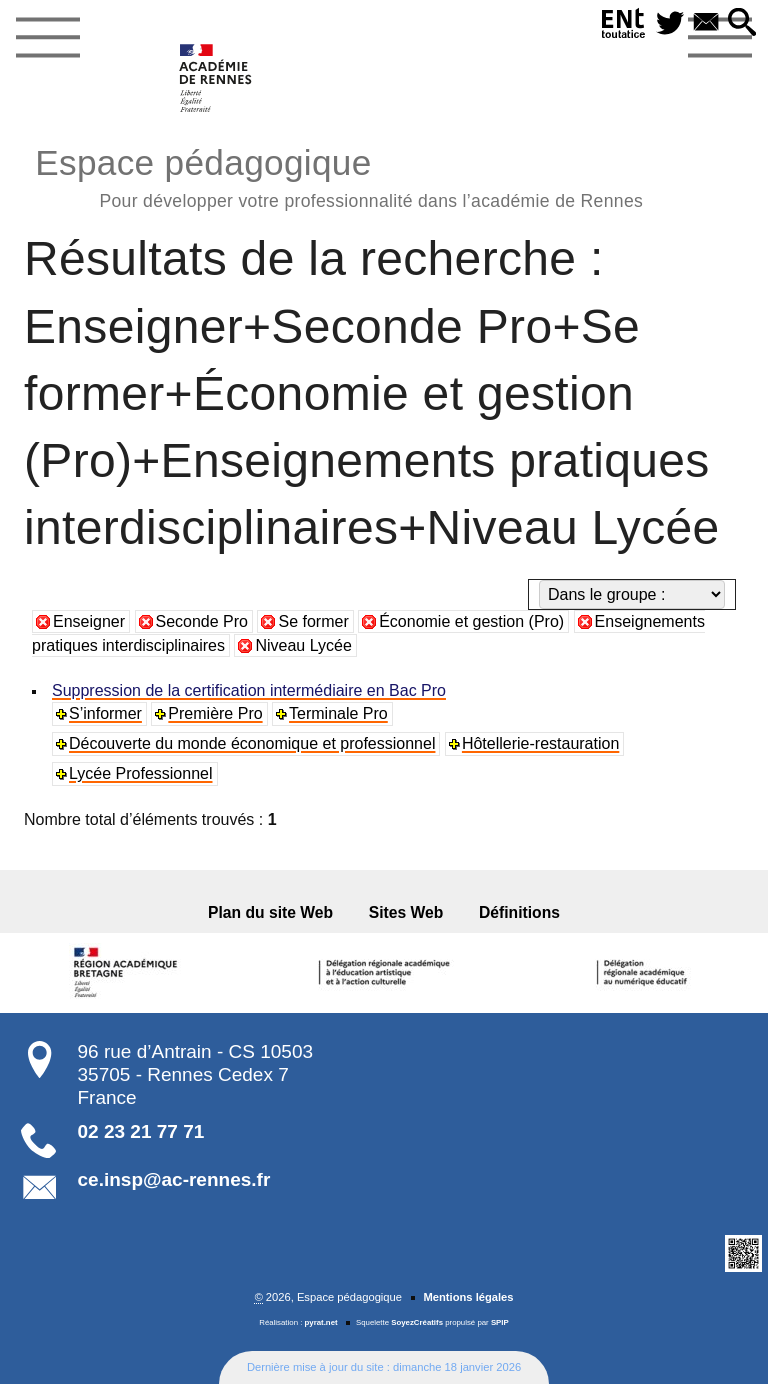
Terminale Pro (338, 713)
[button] (742, 23)
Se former (313, 621)
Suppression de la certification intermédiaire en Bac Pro (249, 690)
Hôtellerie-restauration (540, 743)
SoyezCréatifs (417, 1322)
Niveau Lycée (303, 645)
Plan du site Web (270, 912)
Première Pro (215, 713)
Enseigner (89, 621)
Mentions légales (468, 1297)
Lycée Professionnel (141, 773)
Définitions (519, 912)
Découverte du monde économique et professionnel (252, 743)
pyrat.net (321, 1322)
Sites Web (406, 912)
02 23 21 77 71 (141, 1131)
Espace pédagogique (339, 175)
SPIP (500, 1322)
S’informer (105, 713)
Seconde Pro (202, 621)
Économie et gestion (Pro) (471, 621)
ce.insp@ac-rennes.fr (174, 1179)
